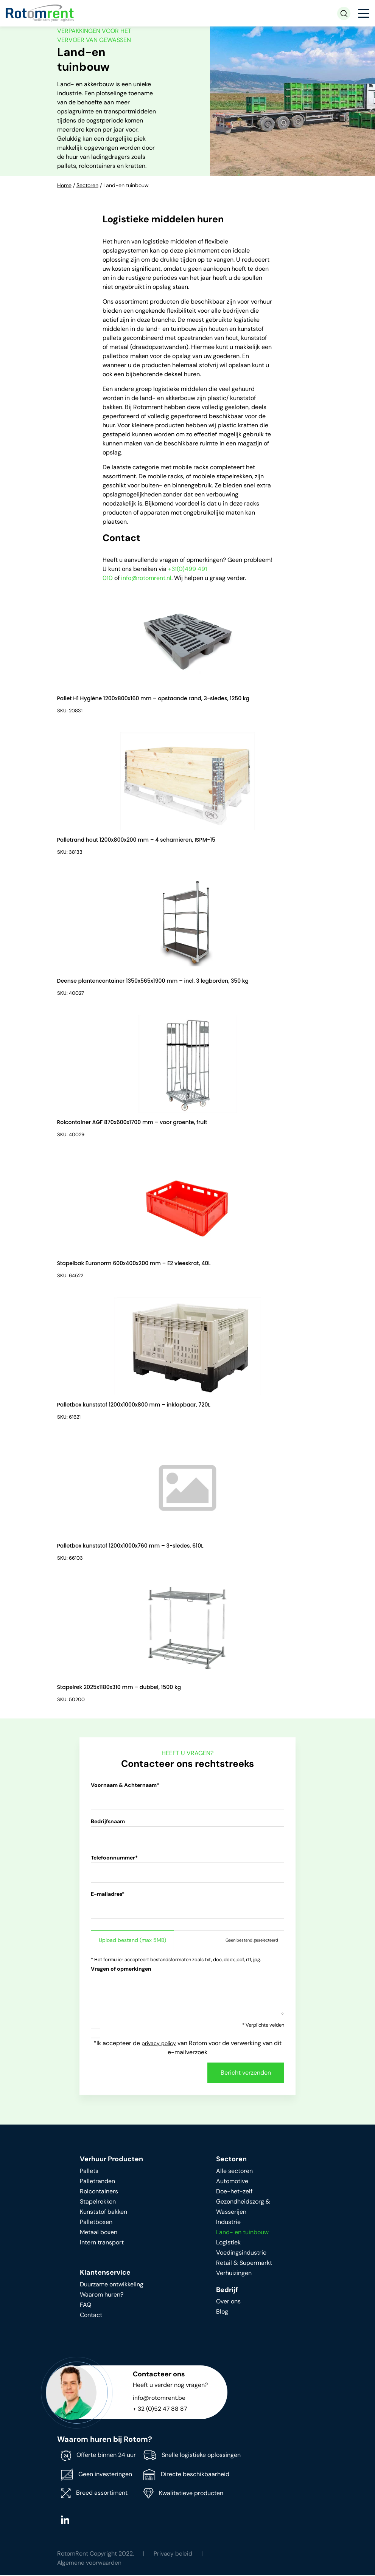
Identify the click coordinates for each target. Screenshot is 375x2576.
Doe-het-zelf (234, 2199)
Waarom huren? (101, 2302)
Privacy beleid (173, 2561)
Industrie (228, 2229)
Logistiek (228, 2250)
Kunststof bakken (103, 2219)
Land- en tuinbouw (242, 2240)
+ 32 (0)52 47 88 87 (160, 2416)
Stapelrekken (98, 2209)
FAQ (85, 2312)
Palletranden (97, 2189)
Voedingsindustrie (241, 2260)
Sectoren (87, 185)
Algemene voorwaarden (90, 2570)
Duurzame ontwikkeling (111, 2292)
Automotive (232, 2189)
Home (64, 185)
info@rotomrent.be (159, 2405)
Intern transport (102, 2250)
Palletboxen (96, 2229)
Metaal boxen (98, 2240)
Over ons (228, 2309)
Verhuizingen (234, 2280)
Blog (222, 2319)
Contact (91, 2322)
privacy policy (159, 2050)
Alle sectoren (234, 2178)
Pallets (89, 2178)
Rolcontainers (99, 2199)
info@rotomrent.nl (146, 578)
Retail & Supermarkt (244, 2270)
